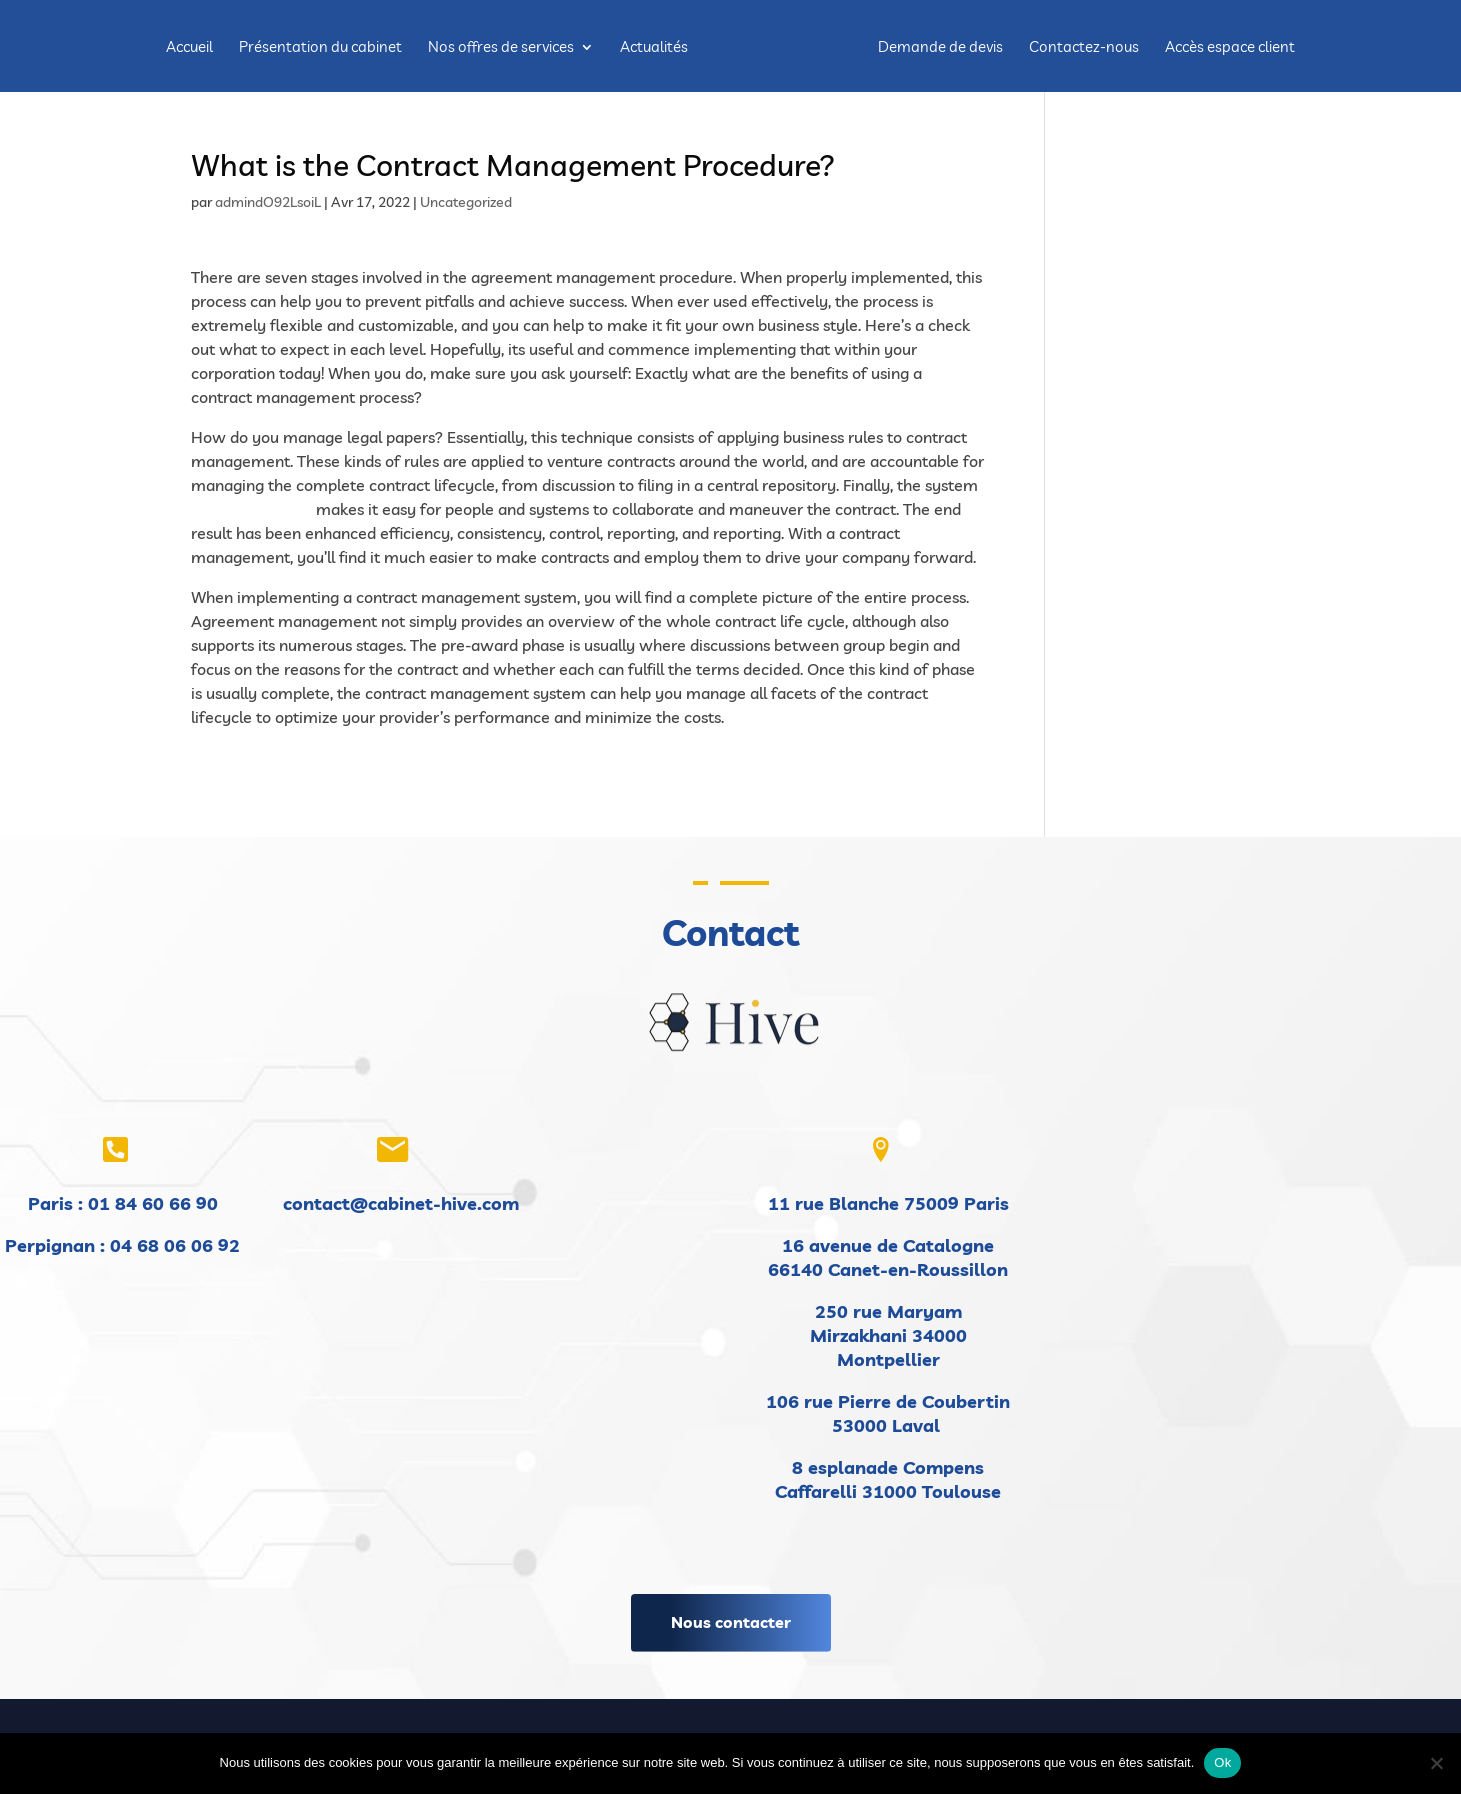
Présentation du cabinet (323, 48)
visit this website (251, 509)
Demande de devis (937, 48)
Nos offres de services (504, 48)
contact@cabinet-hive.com (401, 1203)
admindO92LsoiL (268, 202)
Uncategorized (466, 202)
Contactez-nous (1081, 48)
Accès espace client (1227, 48)
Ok (1222, 1762)
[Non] (1436, 1763)
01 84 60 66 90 (153, 1203)
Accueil (192, 48)
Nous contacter (731, 1622)
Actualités (657, 48)
